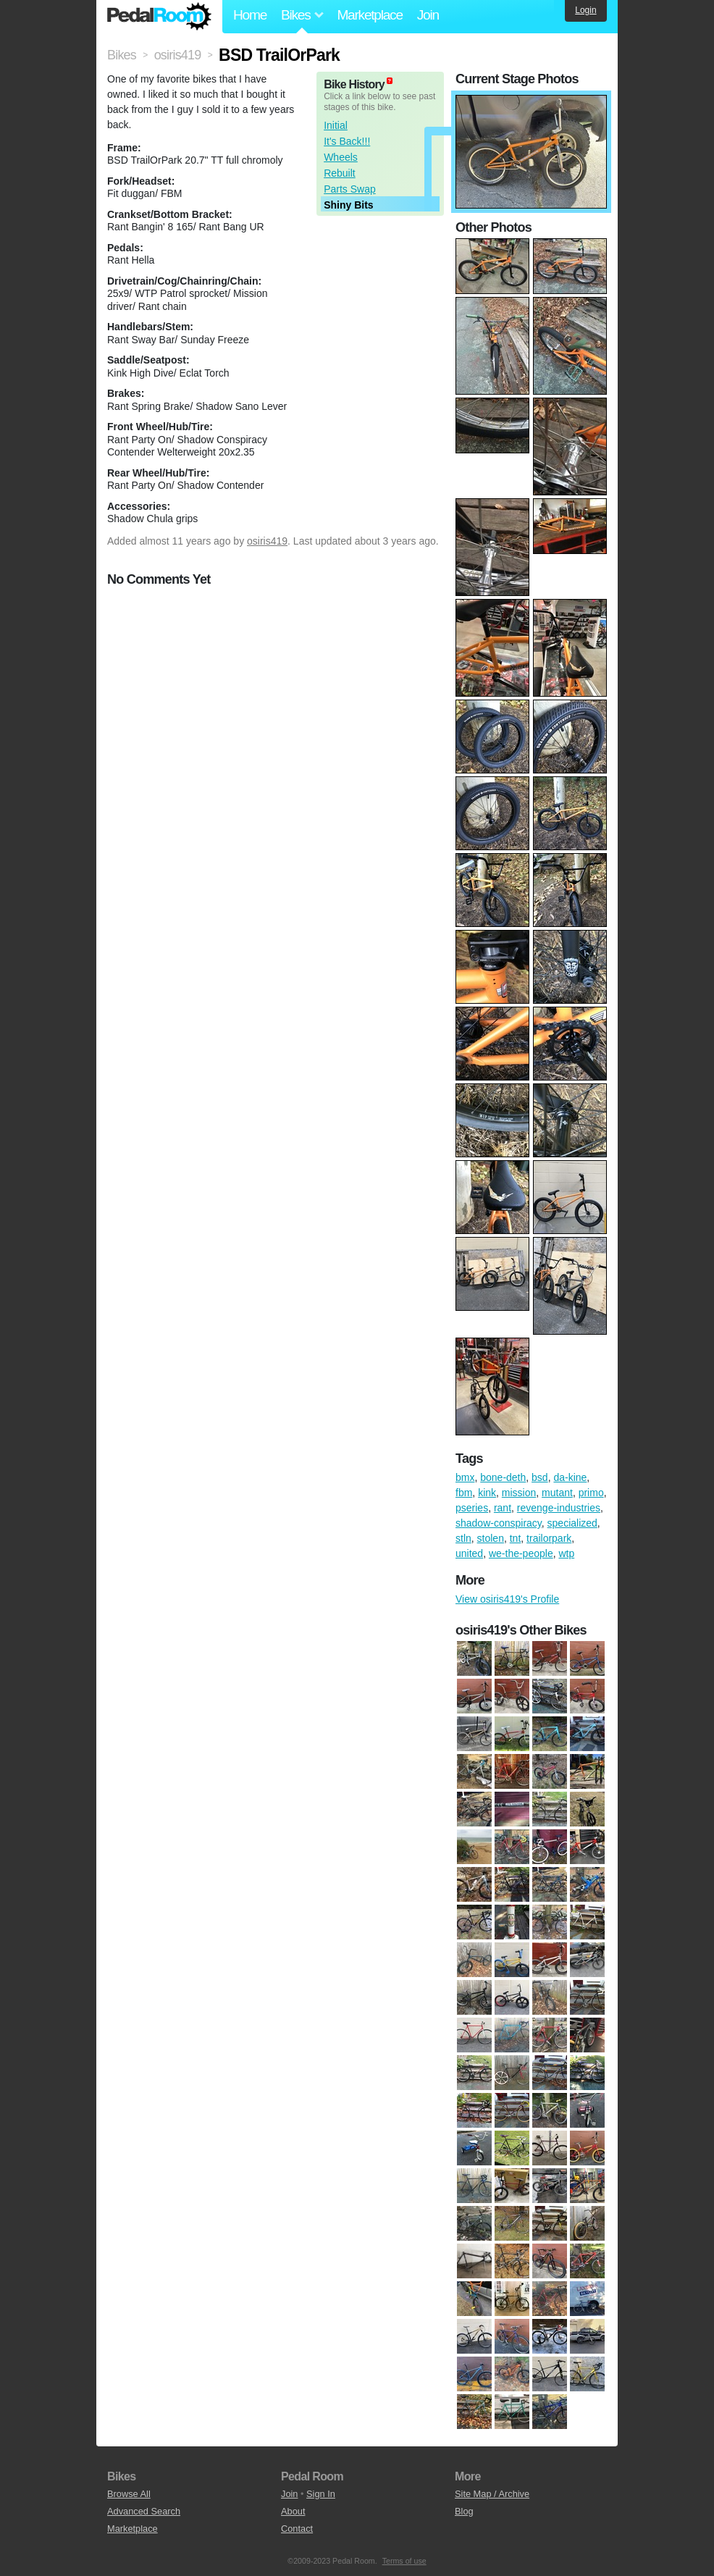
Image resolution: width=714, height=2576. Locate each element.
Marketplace (369, 14)
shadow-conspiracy (498, 1523)
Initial (336, 125)
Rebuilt (340, 173)
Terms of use (404, 2560)
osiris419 (267, 541)
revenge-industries (558, 1508)
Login (585, 10)
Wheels (341, 157)
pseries (471, 1508)
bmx (464, 1477)
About (293, 2511)
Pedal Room (159, 16)
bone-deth (503, 1477)
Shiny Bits (348, 205)
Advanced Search (143, 2511)
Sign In (320, 2493)
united (469, 1553)
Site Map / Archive (492, 2493)
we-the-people (521, 1553)
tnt (515, 1538)
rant (502, 1508)
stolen (490, 1538)
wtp (566, 1553)
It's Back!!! (347, 141)
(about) (389, 80)
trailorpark (548, 1538)
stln (463, 1538)
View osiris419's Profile (507, 1599)
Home (249, 14)
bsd (540, 1477)
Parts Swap (350, 189)
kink (487, 1492)
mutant (557, 1492)
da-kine (570, 1477)
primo (591, 1492)
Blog (464, 2511)
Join (428, 14)
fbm (463, 1492)
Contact (297, 2528)
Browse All (129, 2493)
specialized (572, 1523)
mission (519, 1492)
